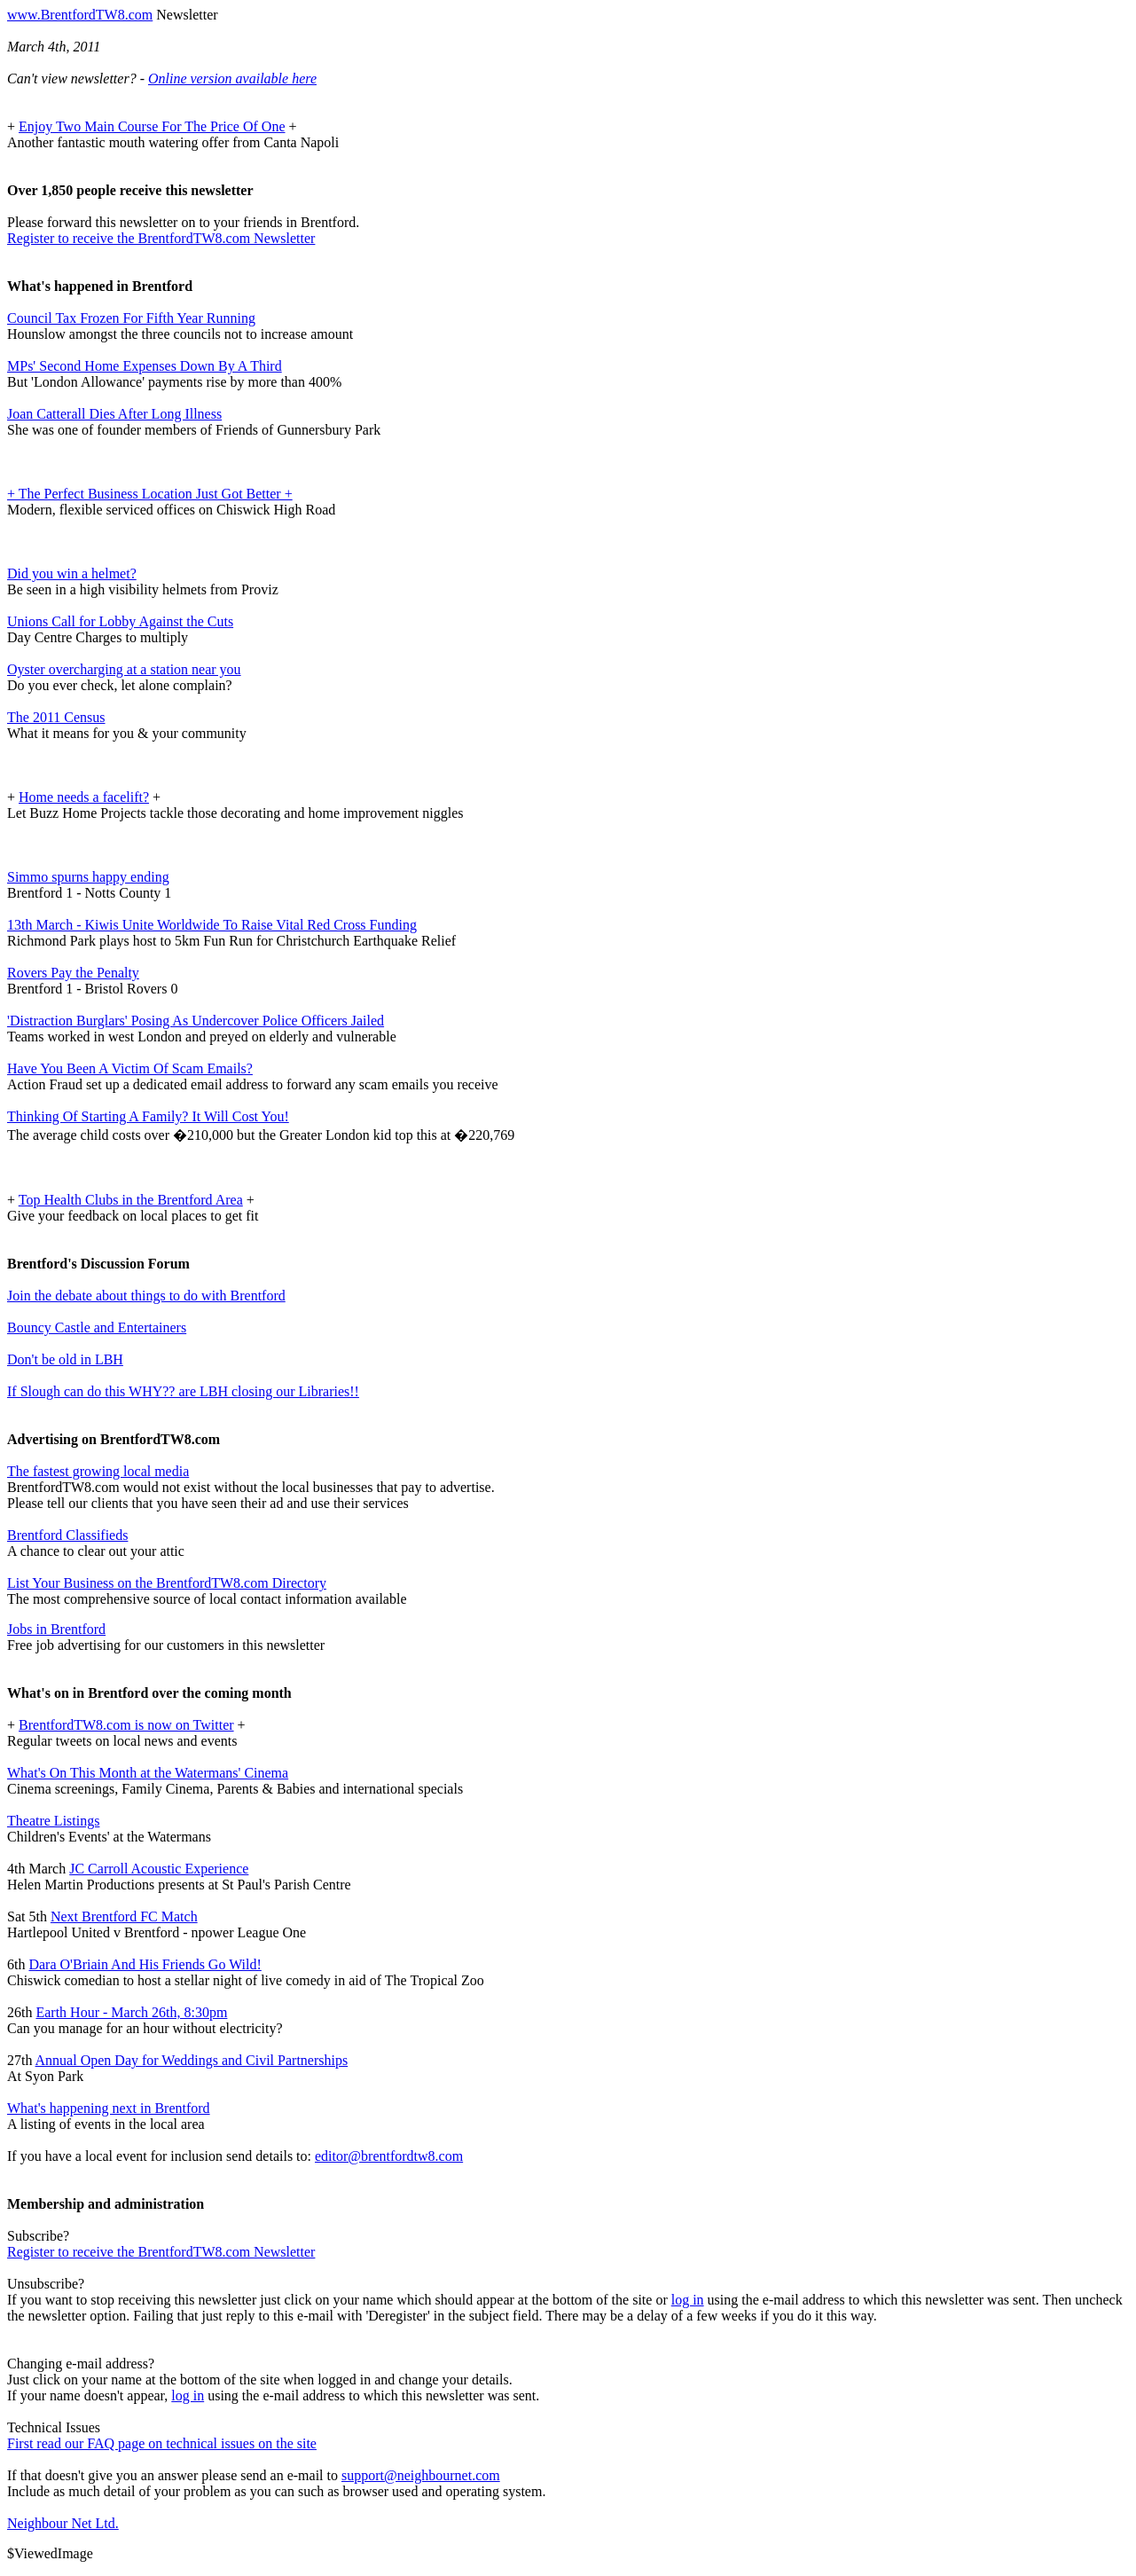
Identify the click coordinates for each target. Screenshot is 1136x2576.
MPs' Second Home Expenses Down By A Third (144, 365)
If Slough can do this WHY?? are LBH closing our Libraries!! (183, 1391)
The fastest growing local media (98, 1471)
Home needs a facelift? (84, 797)
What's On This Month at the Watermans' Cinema (147, 1772)
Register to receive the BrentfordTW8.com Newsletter (161, 238)
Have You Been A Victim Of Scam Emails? (130, 1068)
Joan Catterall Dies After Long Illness (114, 413)
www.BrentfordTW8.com (80, 14)
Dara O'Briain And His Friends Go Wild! (144, 1964)
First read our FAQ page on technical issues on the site (162, 2443)
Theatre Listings (53, 1820)
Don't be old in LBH (65, 1359)
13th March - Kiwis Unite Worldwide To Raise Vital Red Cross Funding (212, 924)
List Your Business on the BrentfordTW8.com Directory (166, 1582)
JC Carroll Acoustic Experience (158, 1868)
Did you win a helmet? (72, 573)
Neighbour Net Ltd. (63, 2523)
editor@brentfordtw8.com (389, 2156)
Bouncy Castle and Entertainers (96, 1327)
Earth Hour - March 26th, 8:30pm (131, 2012)
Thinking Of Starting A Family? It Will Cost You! (148, 1116)
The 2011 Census (56, 717)
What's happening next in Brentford (108, 2108)
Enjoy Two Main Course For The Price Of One (152, 126)
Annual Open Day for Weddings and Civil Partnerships (192, 2060)
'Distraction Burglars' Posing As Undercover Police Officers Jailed (195, 1020)
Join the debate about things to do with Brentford (146, 1295)
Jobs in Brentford (56, 1629)
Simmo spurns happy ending (88, 876)
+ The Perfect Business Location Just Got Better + (150, 493)
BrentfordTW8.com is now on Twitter (126, 1724)
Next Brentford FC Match (124, 1916)
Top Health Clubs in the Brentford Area (131, 1199)
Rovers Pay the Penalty (73, 972)
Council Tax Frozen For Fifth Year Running (131, 318)
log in (687, 2299)
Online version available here (232, 78)
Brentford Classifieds (67, 1535)
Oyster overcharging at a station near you (124, 669)
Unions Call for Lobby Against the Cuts (120, 621)
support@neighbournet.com (420, 2475)
